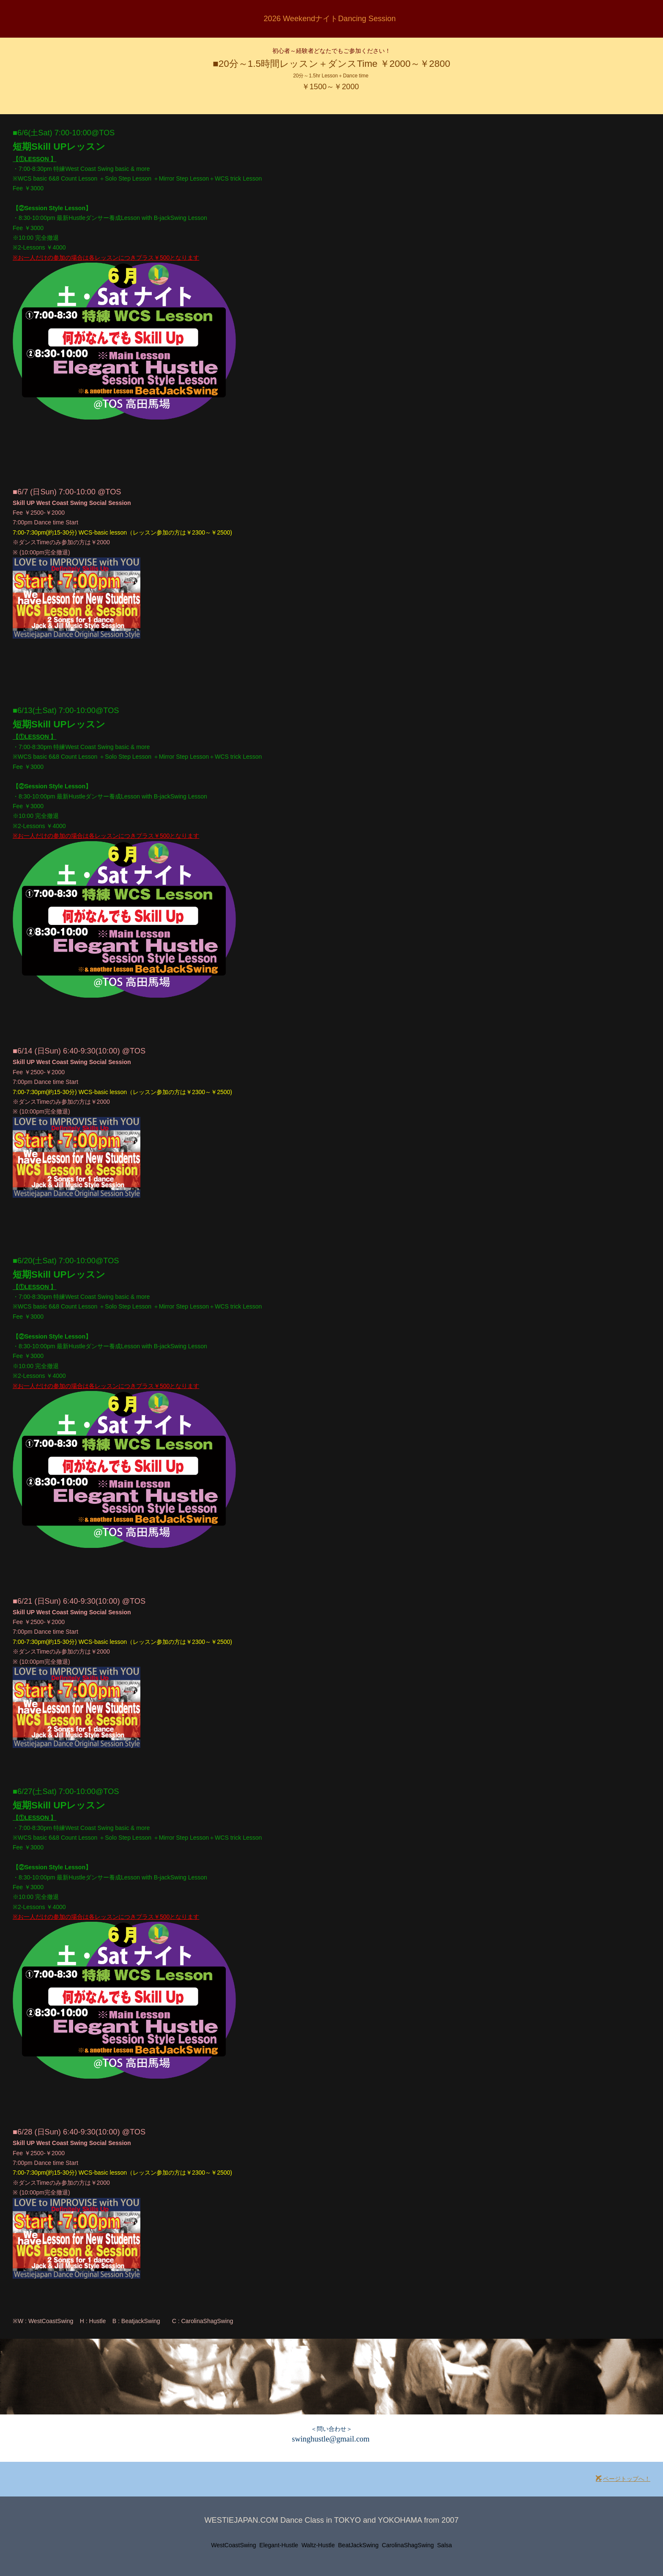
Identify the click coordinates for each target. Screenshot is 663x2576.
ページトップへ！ (623, 2479)
